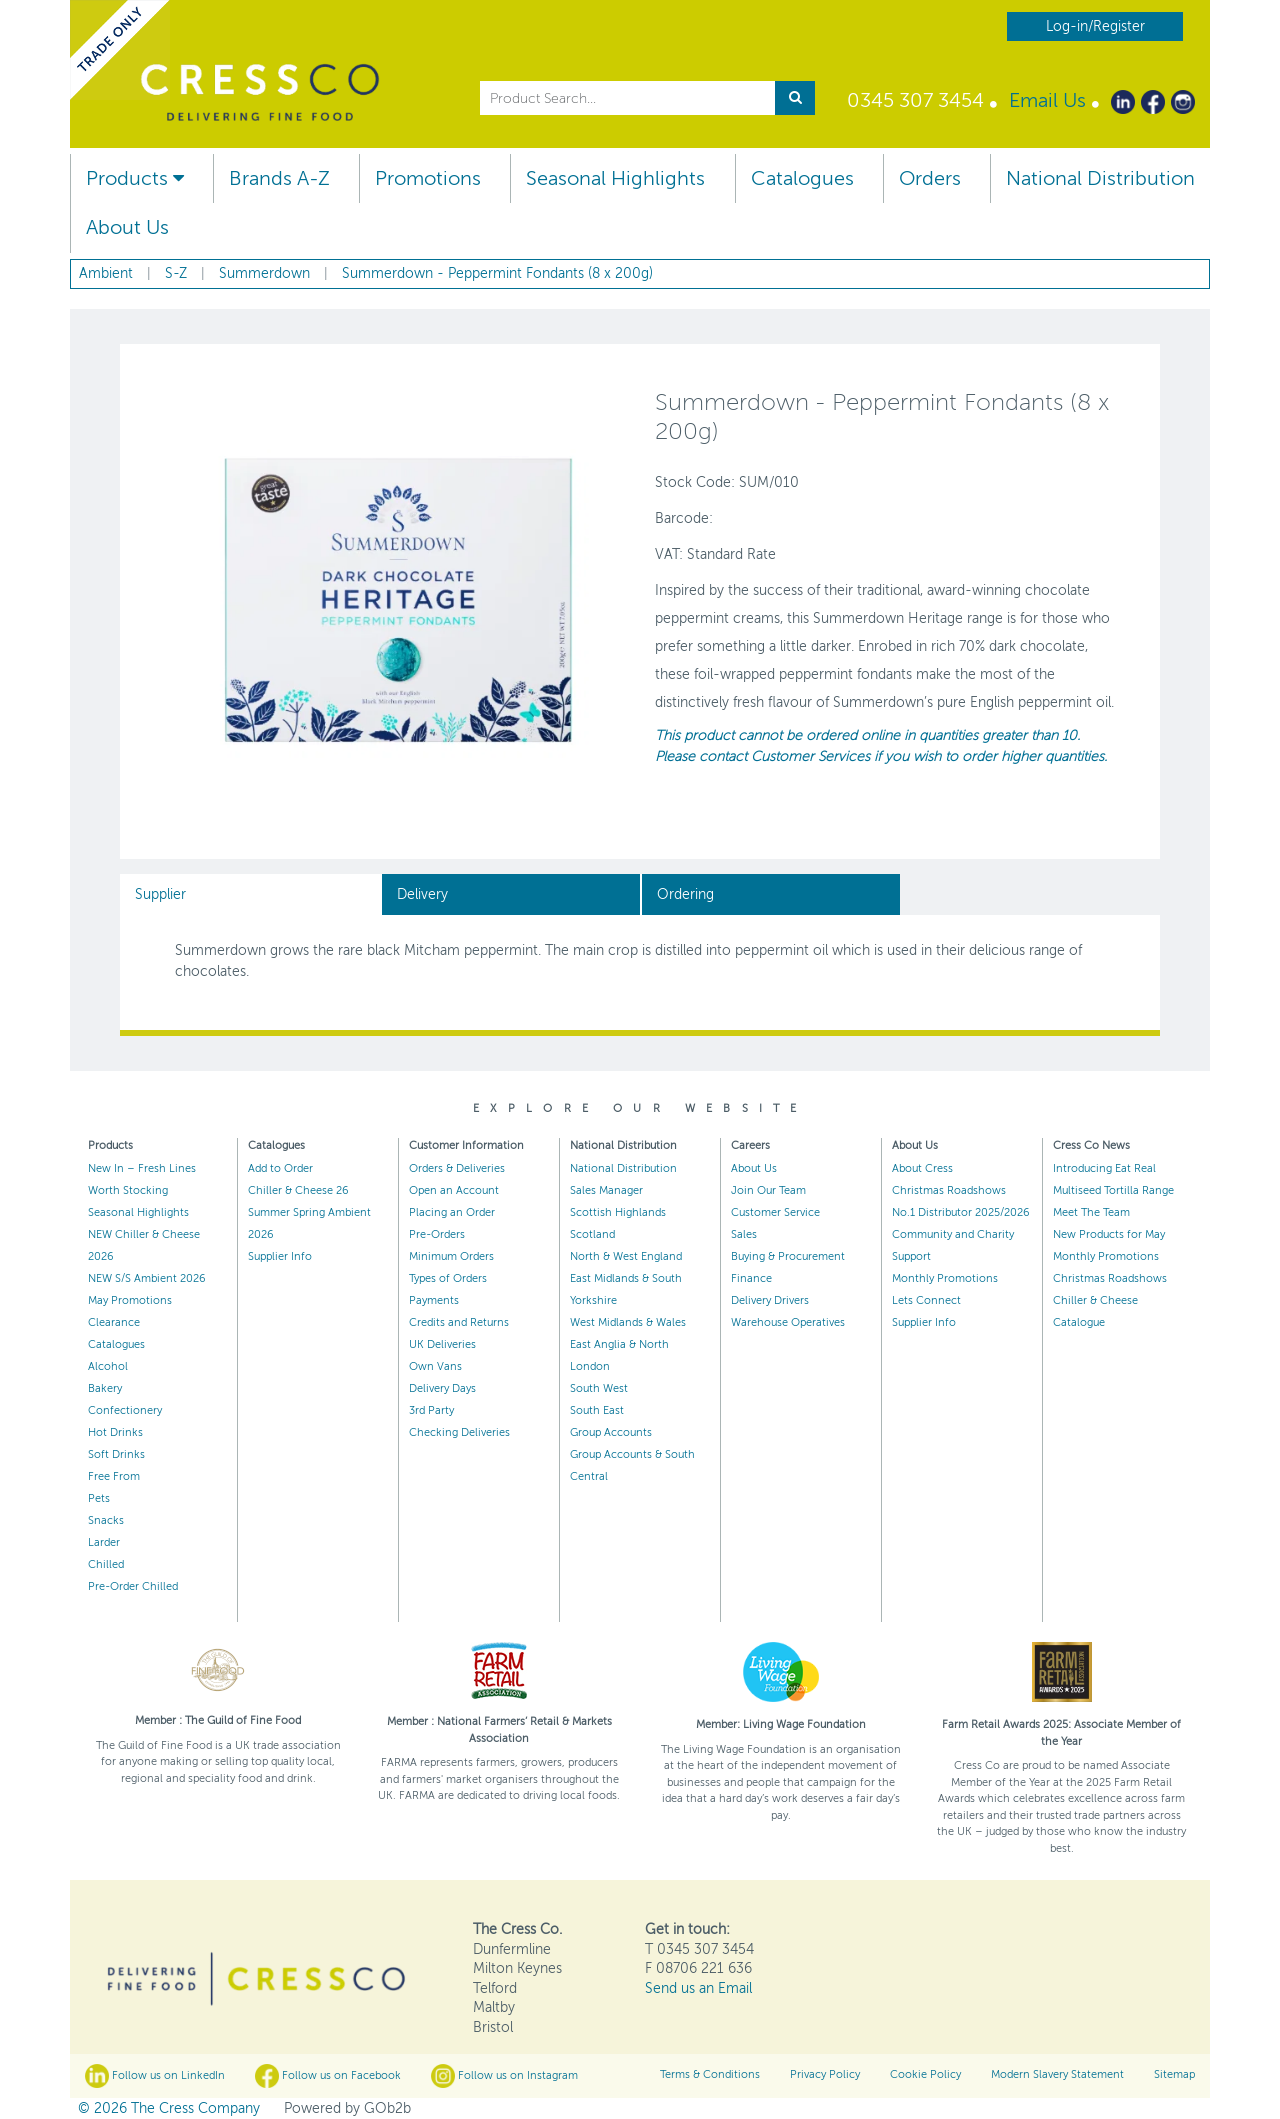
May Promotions (130, 1300)
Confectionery (125, 1410)
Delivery (422, 894)
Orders (930, 178)
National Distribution (1100, 178)
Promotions (428, 178)
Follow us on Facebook (328, 2076)
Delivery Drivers (770, 1300)
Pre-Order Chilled (133, 1586)
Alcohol (108, 1366)
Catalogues (802, 178)
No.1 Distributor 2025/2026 (961, 1212)
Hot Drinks (115, 1432)
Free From (114, 1476)
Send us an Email (698, 1988)
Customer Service (775, 1212)
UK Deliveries (442, 1344)
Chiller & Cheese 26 (298, 1190)
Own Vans (435, 1366)
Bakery (105, 1388)
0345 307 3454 (915, 100)
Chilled (106, 1564)
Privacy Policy (825, 2074)
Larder (104, 1542)
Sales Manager (606, 1190)
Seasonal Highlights (615, 178)
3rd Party (431, 1410)
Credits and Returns (459, 1322)
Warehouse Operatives (788, 1322)
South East (597, 1410)
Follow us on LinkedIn (155, 2076)
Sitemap (1174, 2074)
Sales (744, 1234)
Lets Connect (926, 1300)
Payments (434, 1300)
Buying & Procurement (788, 1256)
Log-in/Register (1095, 26)
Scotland (592, 1234)
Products (135, 178)
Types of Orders (448, 1278)
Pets (99, 1498)
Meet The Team (1091, 1212)
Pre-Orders (437, 1234)
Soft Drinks (116, 1454)
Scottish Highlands (618, 1212)
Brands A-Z (279, 178)
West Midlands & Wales (628, 1322)
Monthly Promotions (945, 1278)
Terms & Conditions (710, 2074)
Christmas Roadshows (949, 1190)
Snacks (106, 1520)
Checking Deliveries (459, 1432)
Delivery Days (442, 1388)
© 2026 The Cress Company (169, 2108)
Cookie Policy (925, 2074)
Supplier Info (280, 1256)
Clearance (114, 1322)
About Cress (922, 1168)
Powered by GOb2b (347, 2108)
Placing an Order (452, 1212)
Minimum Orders (451, 1256)
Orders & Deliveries (457, 1168)
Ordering (685, 894)
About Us (127, 227)
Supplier (160, 894)
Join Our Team (768, 1190)
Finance (751, 1278)
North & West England (626, 1256)
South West (599, 1388)
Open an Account (454, 1190)
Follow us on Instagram (504, 2076)
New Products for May (1109, 1234)
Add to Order (280, 1168)
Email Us (1047, 100)
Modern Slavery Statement (1057, 2074)
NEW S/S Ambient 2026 (147, 1278)
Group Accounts (611, 1432)
